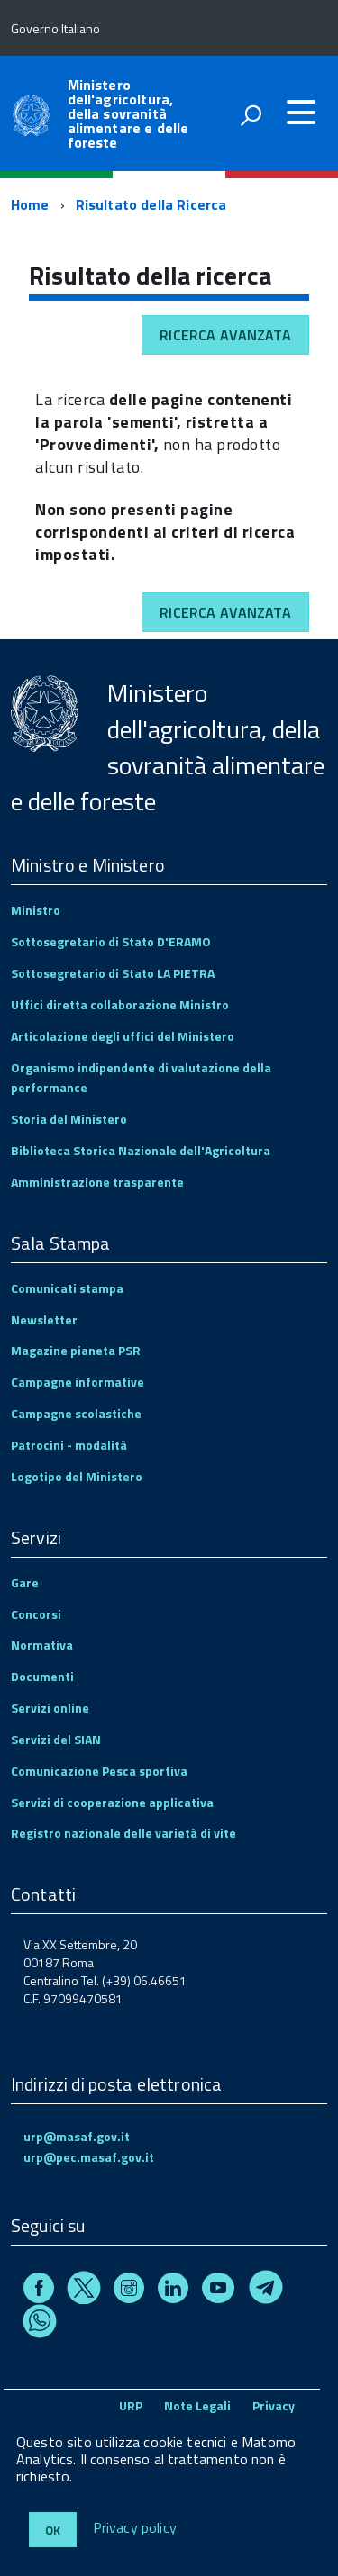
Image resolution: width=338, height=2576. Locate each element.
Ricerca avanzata (225, 335)
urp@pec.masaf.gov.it (88, 2156)
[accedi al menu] (301, 112)
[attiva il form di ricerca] (250, 115)
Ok (52, 2529)
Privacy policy (135, 2528)
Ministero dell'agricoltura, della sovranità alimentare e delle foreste (128, 113)
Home (30, 204)
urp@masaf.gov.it (76, 2136)
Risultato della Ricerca (151, 204)
